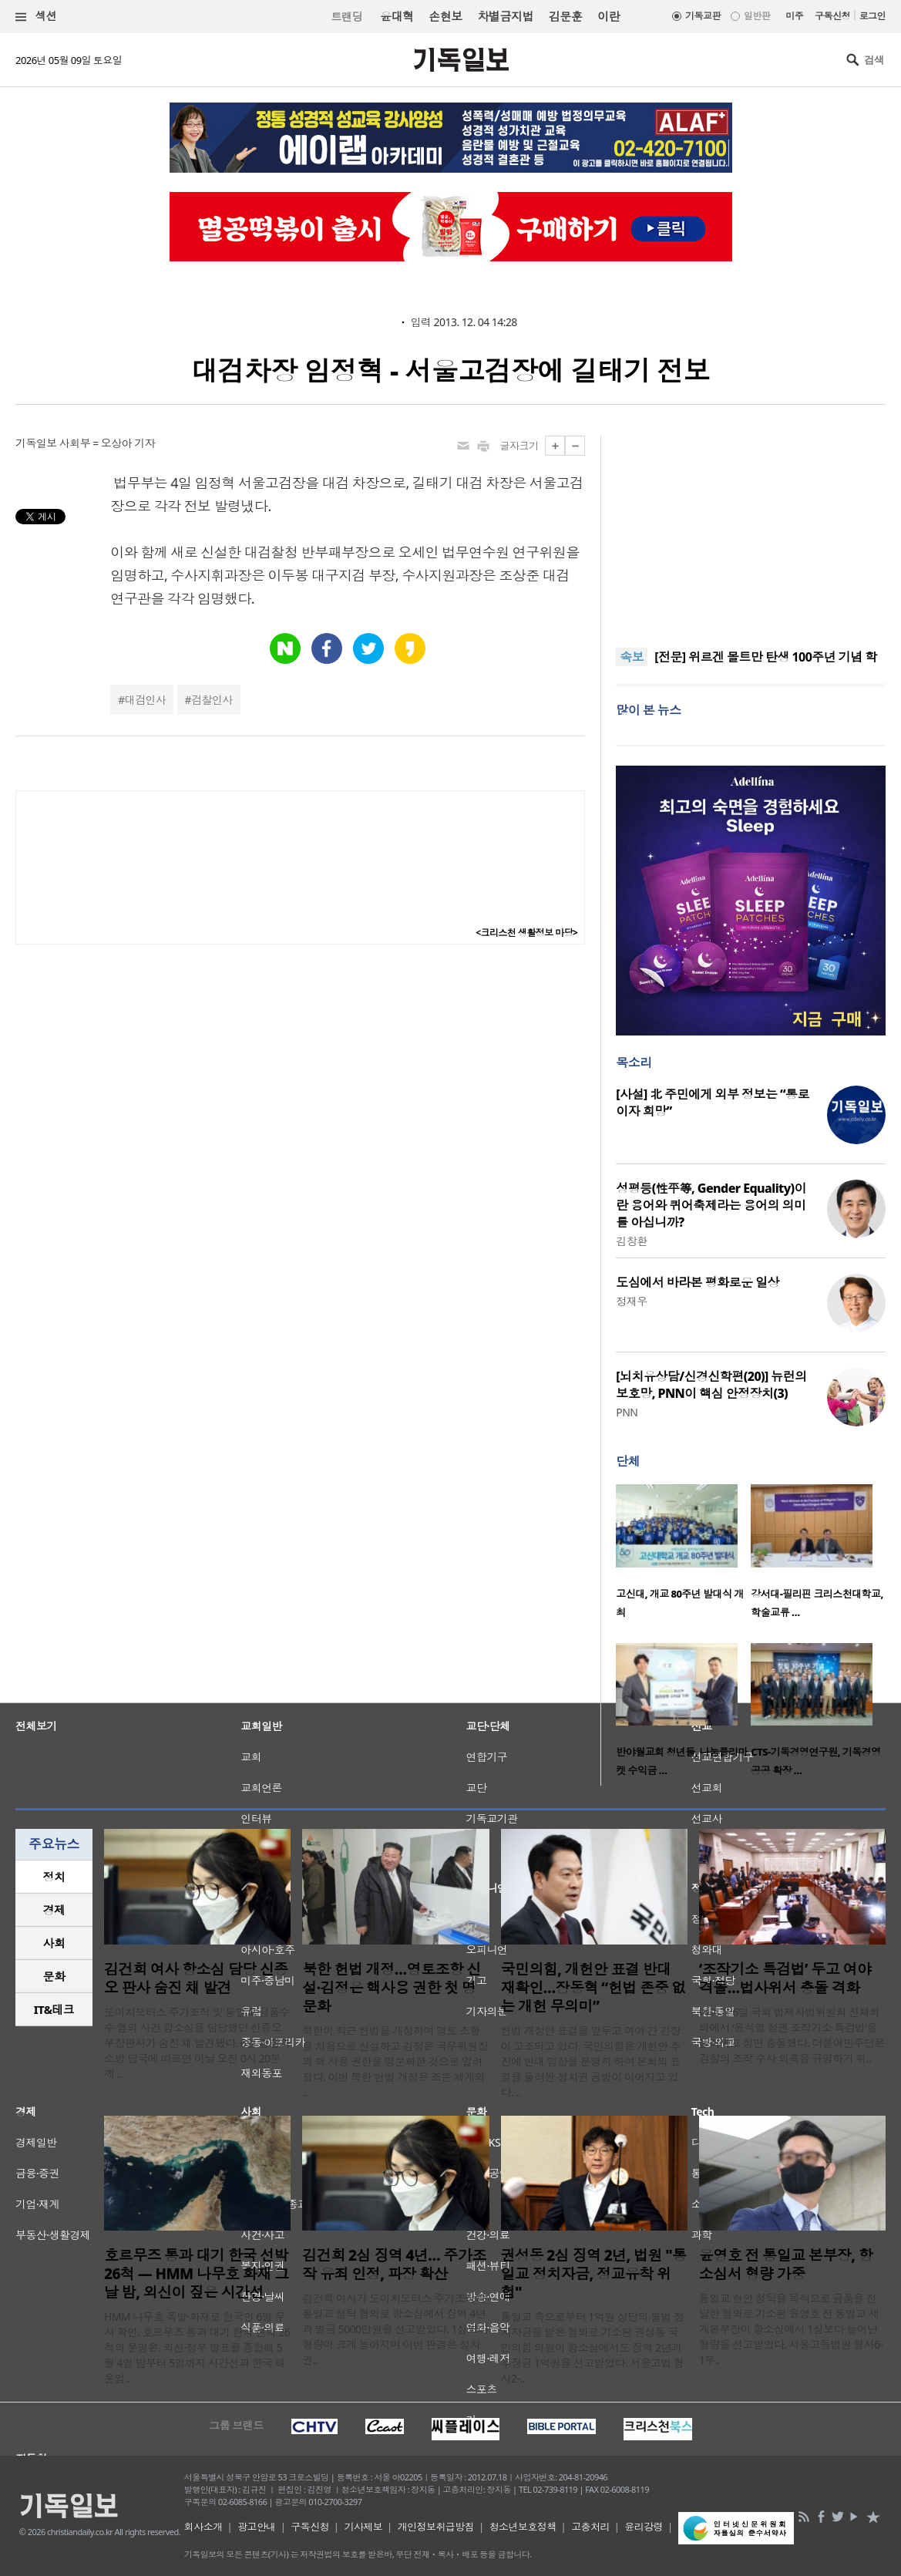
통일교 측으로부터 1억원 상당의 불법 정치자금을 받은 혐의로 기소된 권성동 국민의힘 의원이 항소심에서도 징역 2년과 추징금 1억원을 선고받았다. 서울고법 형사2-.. (592, 2347)
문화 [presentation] (54, 1976)
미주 (794, 15)
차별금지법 (505, 16)
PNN (626, 1412)
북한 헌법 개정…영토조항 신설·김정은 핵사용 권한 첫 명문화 (391, 1987)
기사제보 (363, 2527)
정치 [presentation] (54, 1876)
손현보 (445, 16)
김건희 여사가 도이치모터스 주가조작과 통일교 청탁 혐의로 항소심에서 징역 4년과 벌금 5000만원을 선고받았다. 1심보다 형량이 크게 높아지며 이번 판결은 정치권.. (395, 2329)
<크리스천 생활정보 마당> (526, 932)
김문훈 (565, 16)
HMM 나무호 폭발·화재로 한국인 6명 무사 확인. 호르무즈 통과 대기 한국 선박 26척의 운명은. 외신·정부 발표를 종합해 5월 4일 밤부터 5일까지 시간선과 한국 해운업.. (197, 2347)
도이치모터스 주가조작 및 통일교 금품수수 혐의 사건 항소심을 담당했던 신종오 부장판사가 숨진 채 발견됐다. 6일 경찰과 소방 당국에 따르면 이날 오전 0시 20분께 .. (197, 2043)
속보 (632, 656)
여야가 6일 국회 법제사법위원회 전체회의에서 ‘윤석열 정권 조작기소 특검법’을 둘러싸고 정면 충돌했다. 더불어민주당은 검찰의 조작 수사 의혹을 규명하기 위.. (792, 2035)
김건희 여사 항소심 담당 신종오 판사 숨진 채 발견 (196, 1978)
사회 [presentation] (54, 1943)
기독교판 (703, 15)
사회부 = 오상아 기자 (107, 443)
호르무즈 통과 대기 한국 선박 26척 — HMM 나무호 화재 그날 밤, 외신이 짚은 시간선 (196, 2273)
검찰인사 (212, 699)
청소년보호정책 (522, 2527)
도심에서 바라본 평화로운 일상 (697, 1282)
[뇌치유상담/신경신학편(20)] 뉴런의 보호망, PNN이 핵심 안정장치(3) (711, 1385)
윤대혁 (396, 16)
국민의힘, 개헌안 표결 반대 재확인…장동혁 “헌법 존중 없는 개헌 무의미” (593, 1987)
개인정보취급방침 (436, 2527)
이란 (608, 16)
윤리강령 (643, 2527)
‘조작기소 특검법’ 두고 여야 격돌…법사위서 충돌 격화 (785, 1978)
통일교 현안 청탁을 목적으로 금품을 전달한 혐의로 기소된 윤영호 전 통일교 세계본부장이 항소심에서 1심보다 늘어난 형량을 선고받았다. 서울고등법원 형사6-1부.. (791, 2329)
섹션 (36, 16)
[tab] (53, 1877)
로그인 (872, 15)
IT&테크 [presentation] (54, 2009)
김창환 (631, 1241)
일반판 (757, 15)
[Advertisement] (750, 532)
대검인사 (145, 699)
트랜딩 (346, 16)
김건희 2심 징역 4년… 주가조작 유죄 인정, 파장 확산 (394, 2264)
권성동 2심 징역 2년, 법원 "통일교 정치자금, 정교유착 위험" (594, 2273)
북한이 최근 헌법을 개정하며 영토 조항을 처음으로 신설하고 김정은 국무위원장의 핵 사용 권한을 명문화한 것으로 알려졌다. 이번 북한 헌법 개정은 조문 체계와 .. (395, 2061)
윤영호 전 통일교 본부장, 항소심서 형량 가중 (785, 2264)
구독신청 (832, 15)
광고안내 (256, 2527)
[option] (683, 1556)
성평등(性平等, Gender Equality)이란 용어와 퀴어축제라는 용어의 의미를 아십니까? (711, 1205)
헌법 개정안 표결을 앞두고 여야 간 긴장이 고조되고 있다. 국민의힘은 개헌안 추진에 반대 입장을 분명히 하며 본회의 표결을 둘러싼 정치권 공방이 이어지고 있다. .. (591, 2061)
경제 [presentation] (54, 1910)
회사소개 (203, 2527)
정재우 (631, 1301)
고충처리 (590, 2527)
